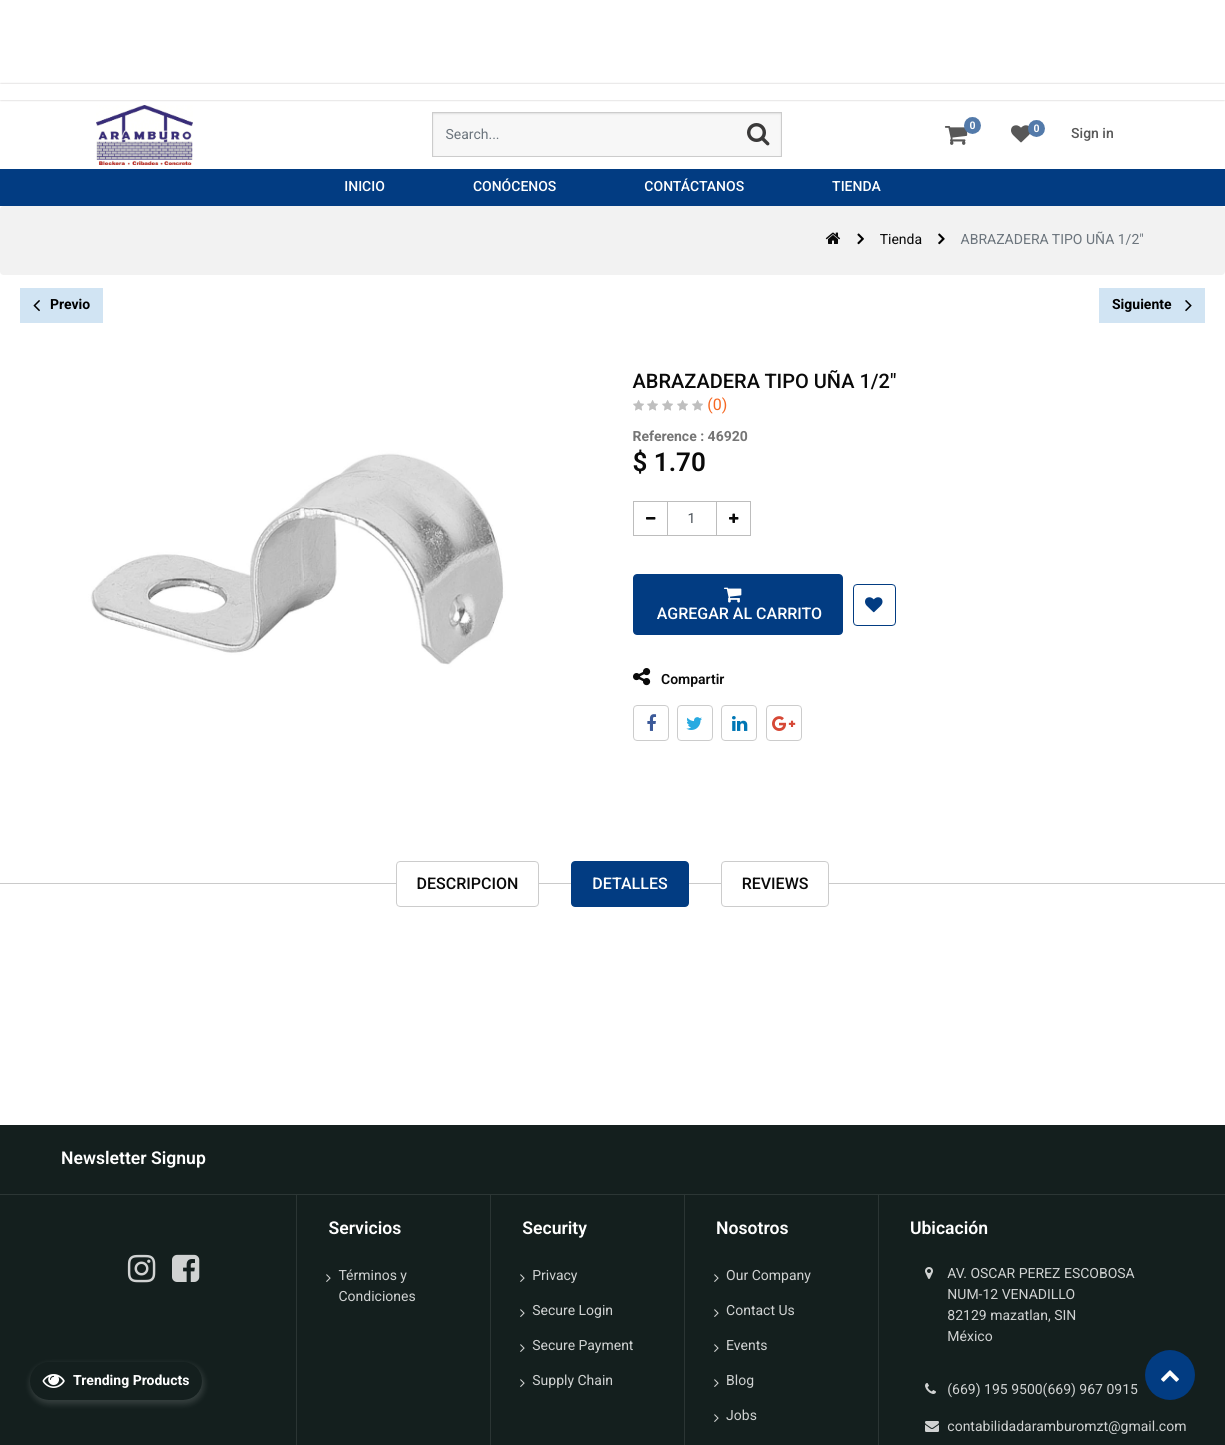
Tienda (901, 240)
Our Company (768, 1276)
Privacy (554, 1276)
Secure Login (572, 1311)
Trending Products (116, 1380)
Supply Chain (572, 1381)
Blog (740, 1381)
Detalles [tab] (629, 884)
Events (746, 1346)
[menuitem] (364, 187)
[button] (858, 605)
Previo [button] (61, 305)
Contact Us (760, 1311)
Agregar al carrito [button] (722, 613)
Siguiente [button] (1152, 305)
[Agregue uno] (717, 518)
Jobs (741, 1416)
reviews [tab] (775, 884)
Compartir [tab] (663, 677)
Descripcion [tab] (468, 884)
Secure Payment (582, 1346)
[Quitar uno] (634, 518)
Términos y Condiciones (376, 1286)
